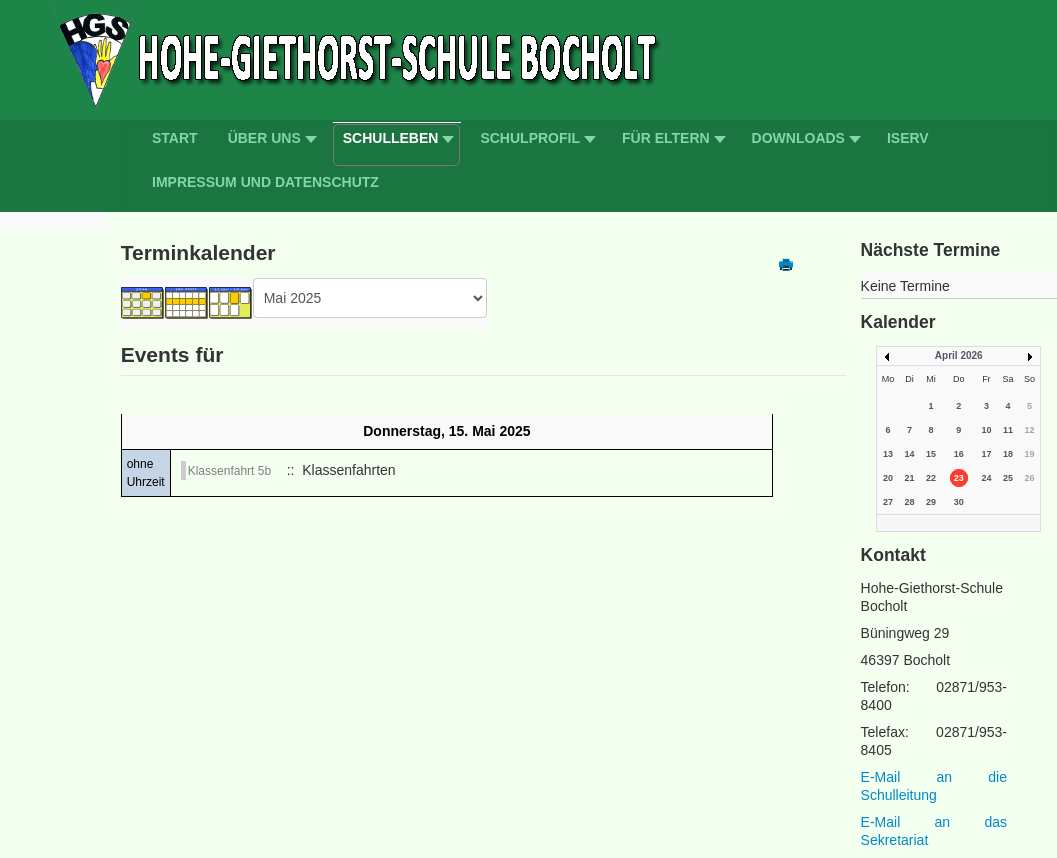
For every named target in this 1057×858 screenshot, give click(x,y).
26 (1029, 478)
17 (986, 454)
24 (986, 478)
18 (1008, 454)
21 (910, 478)
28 (910, 502)
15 (931, 454)
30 (959, 502)
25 (1008, 478)
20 (888, 478)
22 (931, 478)
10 (986, 430)
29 (931, 502)
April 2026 (959, 355)
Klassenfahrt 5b (229, 471)
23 (959, 478)
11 (1008, 430)
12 (1029, 430)
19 (1029, 454)
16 (959, 454)
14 (910, 454)
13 (888, 454)
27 (888, 502)
